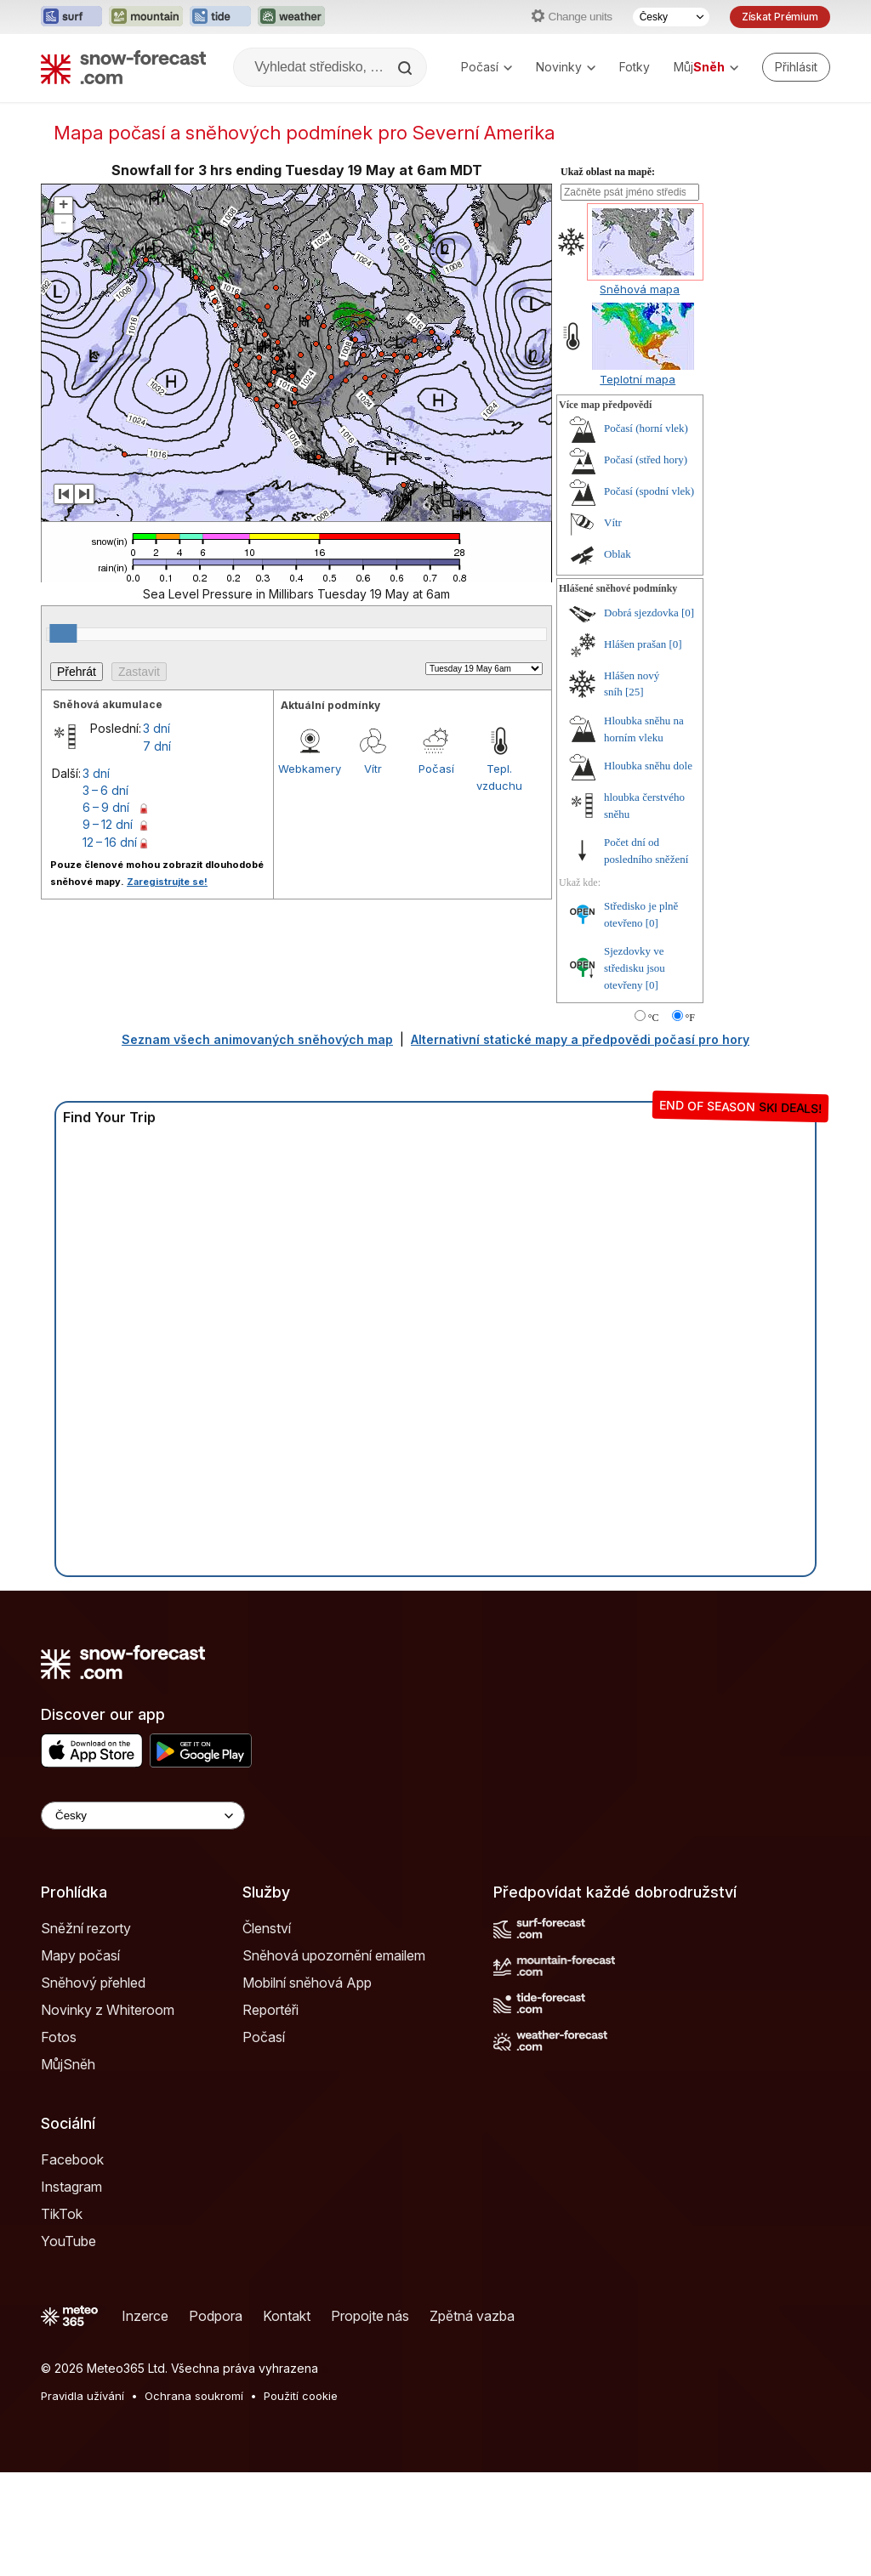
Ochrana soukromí (194, 2499)
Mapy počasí (80, 2059)
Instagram (71, 2290)
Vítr (373, 872)
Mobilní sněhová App (307, 2086)
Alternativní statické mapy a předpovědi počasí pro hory (580, 1143)
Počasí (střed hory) (645, 563)
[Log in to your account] (796, 67)
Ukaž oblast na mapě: (608, 275)
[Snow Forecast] (123, 67)
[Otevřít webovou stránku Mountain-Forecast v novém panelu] (146, 17)
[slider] (63, 737)
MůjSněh (68, 2167)
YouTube (68, 2344)
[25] (634, 795)
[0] (687, 716)
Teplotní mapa (637, 483)
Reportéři (270, 2113)
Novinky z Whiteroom (107, 2113)
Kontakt (286, 2419)
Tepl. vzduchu (499, 880)
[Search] (406, 68)
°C (653, 1121)
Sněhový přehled (93, 2086)
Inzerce (145, 2419)
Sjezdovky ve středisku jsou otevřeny (634, 1071)
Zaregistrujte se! (167, 985)
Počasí (486, 67)
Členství (266, 2031)
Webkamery (309, 872)
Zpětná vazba (472, 2419)
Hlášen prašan (635, 747)
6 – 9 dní (106, 911)
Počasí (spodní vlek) (649, 594)
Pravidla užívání (82, 2499)
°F (690, 1121)
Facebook (72, 2263)
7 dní (157, 850)
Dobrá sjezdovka (641, 716)
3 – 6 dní (105, 894)
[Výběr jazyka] (671, 17)
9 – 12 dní (108, 928)
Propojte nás (370, 2419)
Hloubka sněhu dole (648, 869)
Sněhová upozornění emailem (333, 2059)
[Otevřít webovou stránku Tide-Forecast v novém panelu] (220, 17)
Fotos (59, 2140)
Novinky (565, 67)
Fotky (634, 67)
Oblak (617, 657)
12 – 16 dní (110, 946)
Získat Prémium (780, 16)
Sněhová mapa (640, 393)
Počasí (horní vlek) (646, 531)
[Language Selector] (143, 1919)
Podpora (215, 2419)
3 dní (156, 832)
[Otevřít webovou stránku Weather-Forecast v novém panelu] (291, 17)
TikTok (62, 2317)
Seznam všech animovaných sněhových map (257, 1143)
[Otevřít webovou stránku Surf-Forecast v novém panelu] (71, 17)
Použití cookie (301, 2499)
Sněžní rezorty (86, 2031)
